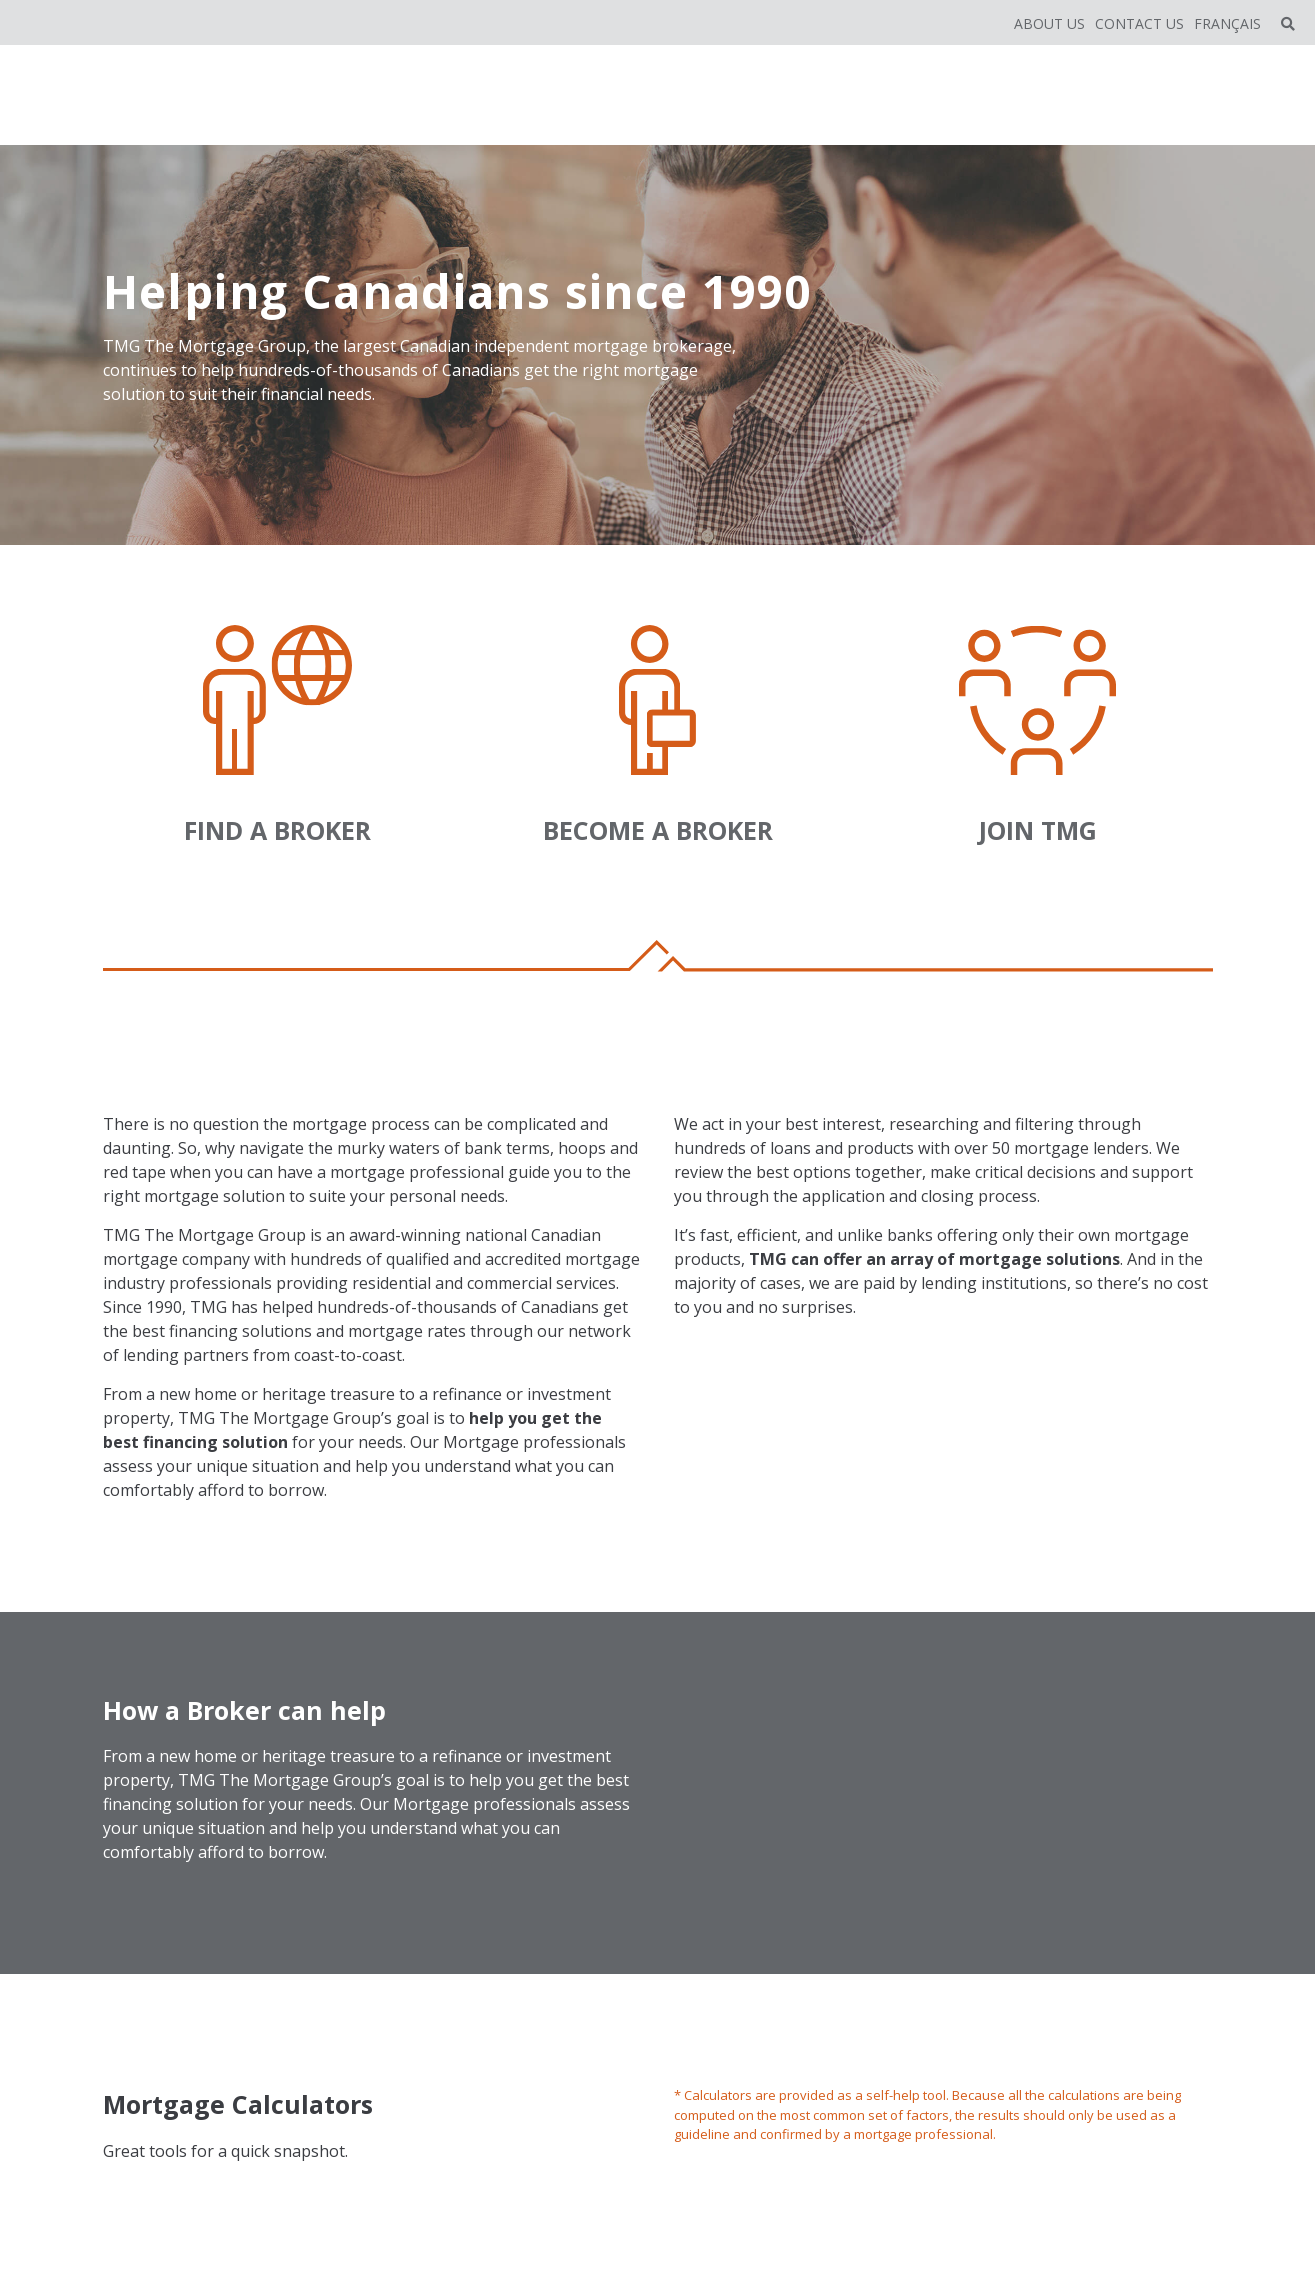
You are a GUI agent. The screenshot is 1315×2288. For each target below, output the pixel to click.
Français (1227, 23)
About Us (1049, 23)
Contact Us (1139, 23)
